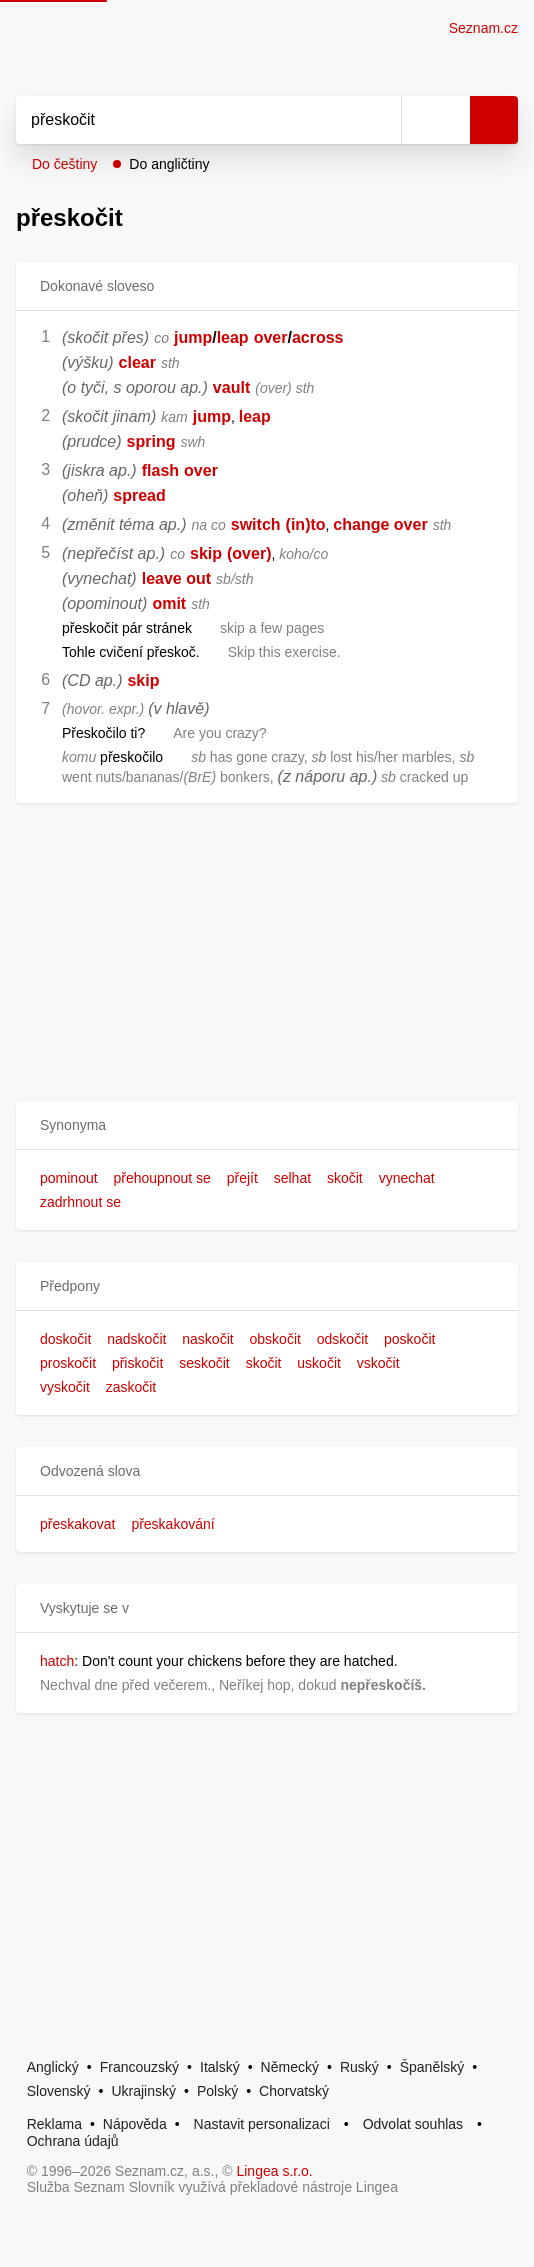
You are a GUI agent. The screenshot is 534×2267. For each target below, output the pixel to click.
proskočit (68, 1363)
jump (193, 337)
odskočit (342, 1339)
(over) (249, 553)
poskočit (409, 1339)
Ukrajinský (143, 2091)
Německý (290, 2067)
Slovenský (59, 2091)
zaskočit (131, 1387)
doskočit (65, 1339)
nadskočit (136, 1339)
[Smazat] (379, 120)
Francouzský (139, 2067)
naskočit (207, 1339)
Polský (217, 2091)
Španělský (432, 2067)
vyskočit (65, 1387)
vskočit (378, 1363)
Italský (220, 2067)
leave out (176, 578)
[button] (267, 1125)
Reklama (54, 2124)
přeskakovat (77, 1524)
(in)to (306, 524)
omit (169, 603)
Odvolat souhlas (413, 2124)
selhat (292, 1178)
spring (151, 441)
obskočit (275, 1339)
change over (380, 524)
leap (233, 337)
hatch (57, 1661)
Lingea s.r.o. (274, 2171)
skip (206, 553)
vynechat (407, 1178)
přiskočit (137, 1363)
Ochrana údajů (73, 2141)
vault (231, 387)
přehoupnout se (161, 1178)
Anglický (53, 2067)
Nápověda (135, 2124)
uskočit (319, 1363)
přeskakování (172, 1524)
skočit (345, 1178)
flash (160, 470)
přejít (242, 1178)
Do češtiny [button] (64, 164)
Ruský (359, 2067)
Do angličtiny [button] (169, 164)
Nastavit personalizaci (262, 2124)
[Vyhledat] (186, 120)
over (271, 337)
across (318, 337)
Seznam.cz (483, 28)
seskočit (204, 1363)
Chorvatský (294, 2091)
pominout (69, 1178)
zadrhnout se (80, 1202)
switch (256, 524)
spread (139, 495)
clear (137, 362)
